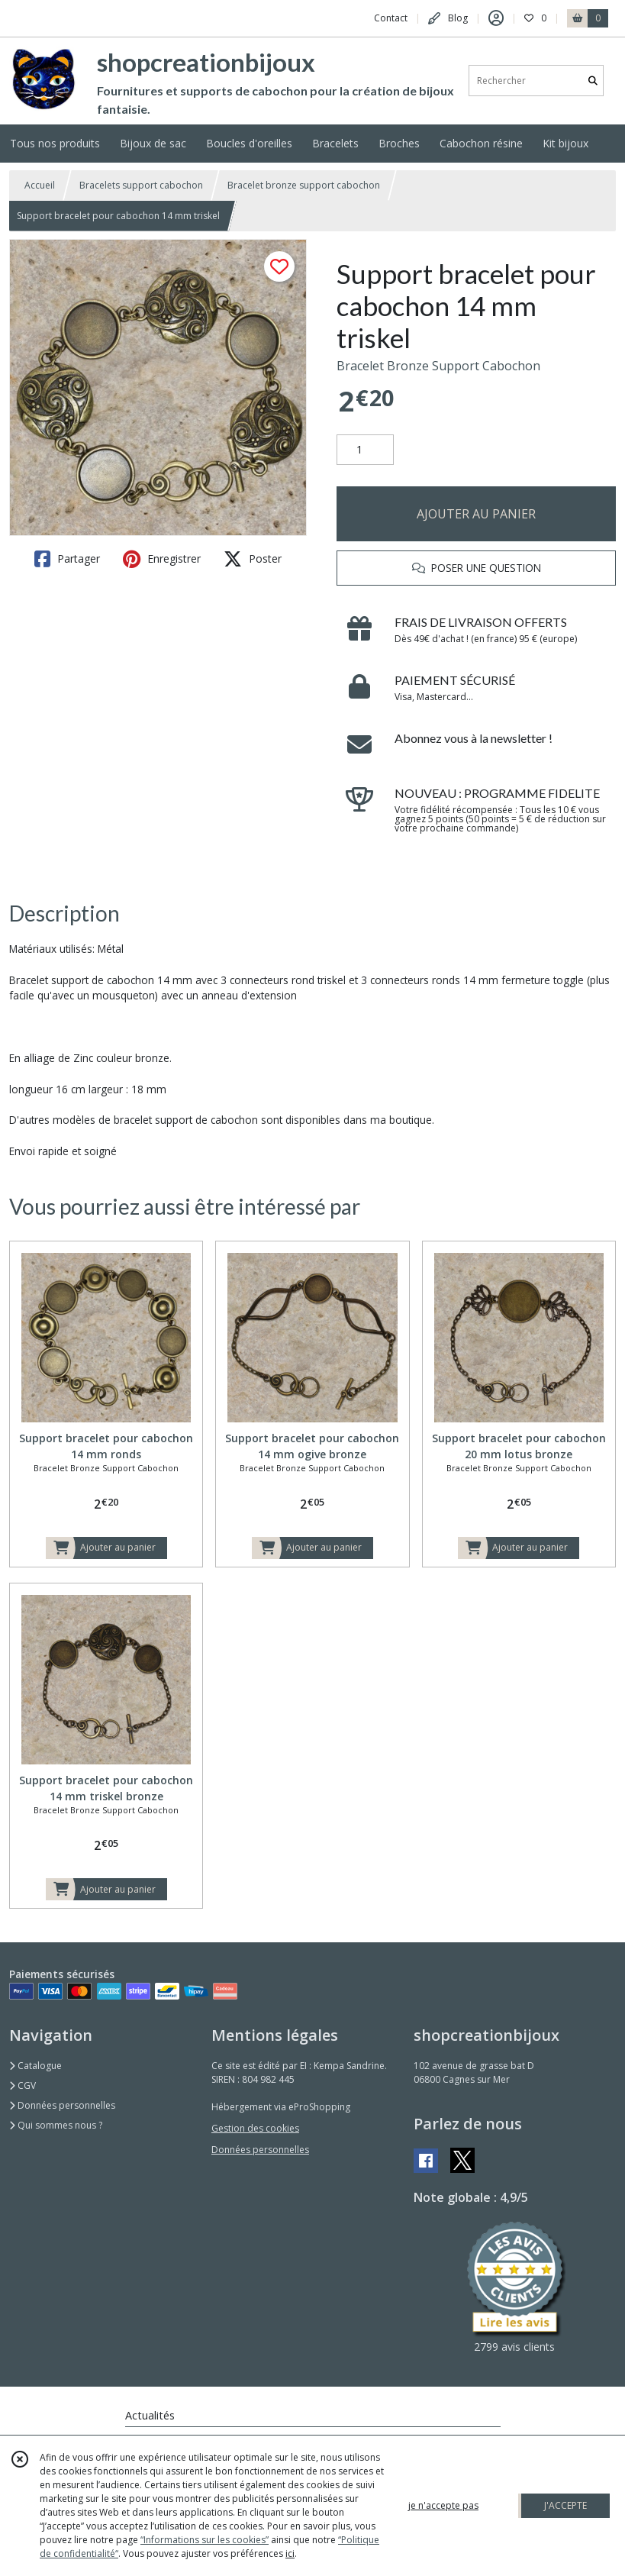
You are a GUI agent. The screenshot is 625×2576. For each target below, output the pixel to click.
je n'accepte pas (443, 2505)
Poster (253, 559)
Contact (391, 17)
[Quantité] (365, 449)
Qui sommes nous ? (55, 2125)
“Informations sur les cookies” (204, 2539)
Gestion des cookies (255, 2128)
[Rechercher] (593, 80)
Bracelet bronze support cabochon (303, 185)
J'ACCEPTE (565, 2505)
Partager (67, 559)
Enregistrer (162, 559)
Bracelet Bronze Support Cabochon (438, 365)
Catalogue (35, 2065)
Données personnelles (62, 2105)
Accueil (39, 185)
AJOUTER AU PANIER (476, 513)
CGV (22, 2085)
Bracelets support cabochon (141, 185)
